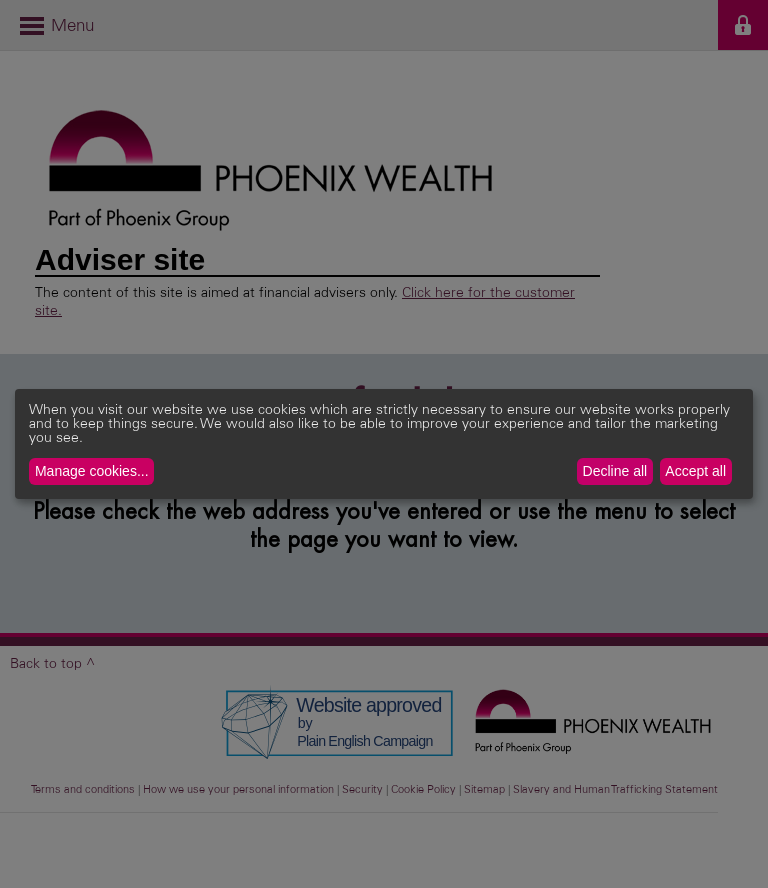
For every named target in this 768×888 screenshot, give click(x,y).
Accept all (695, 471)
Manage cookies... (92, 471)
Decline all (615, 471)
